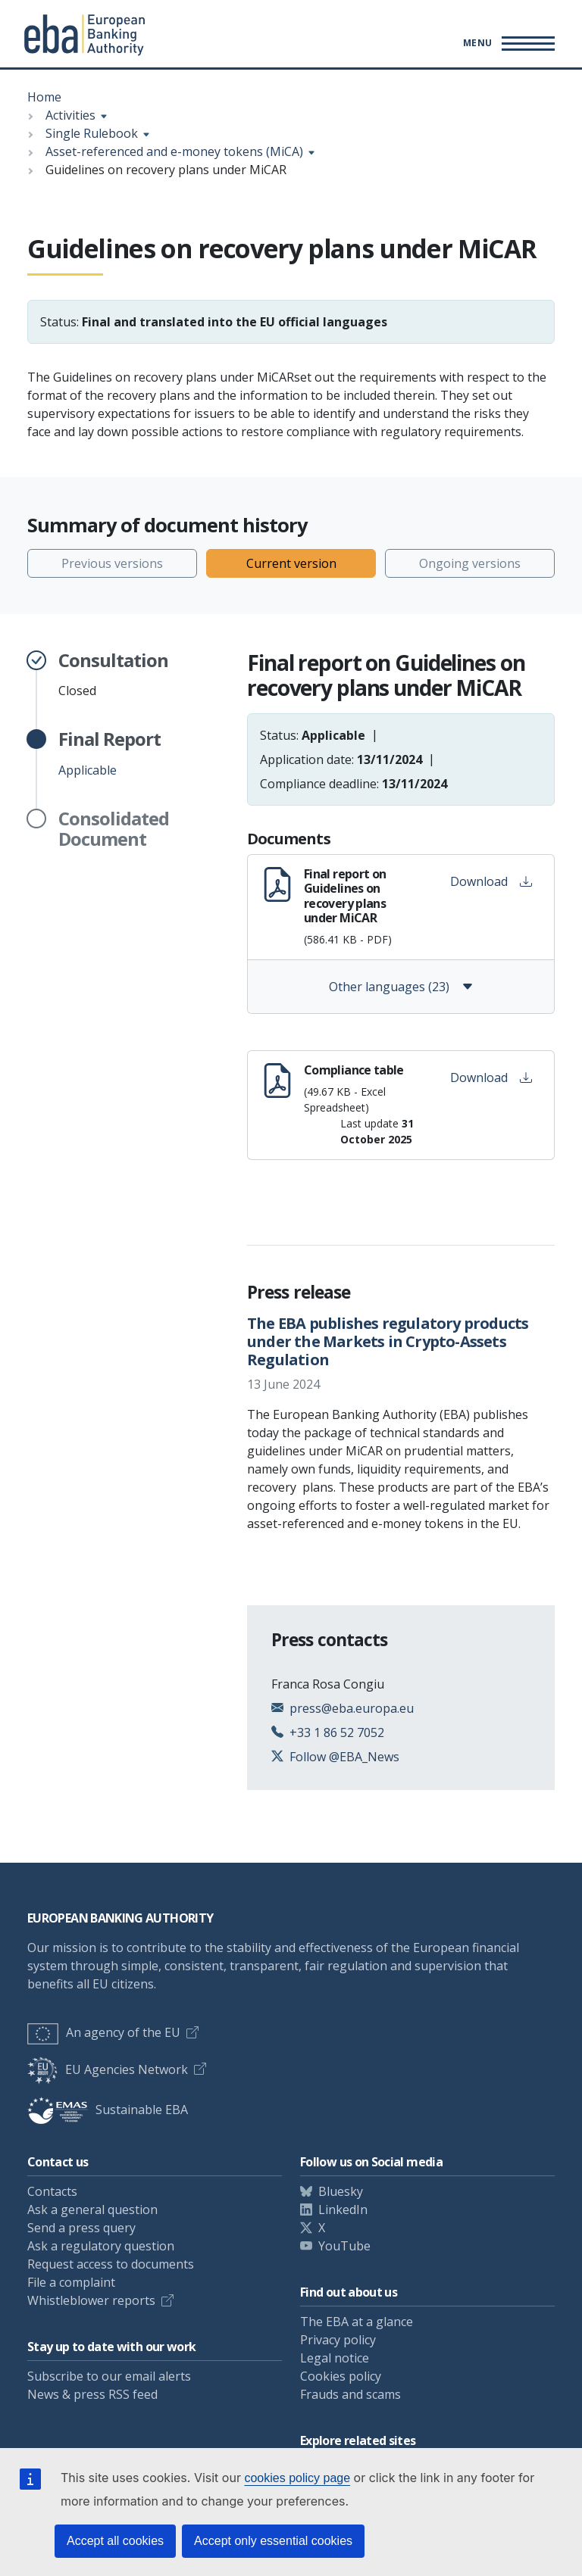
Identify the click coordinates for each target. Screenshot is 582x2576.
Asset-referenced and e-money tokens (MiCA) (174, 151)
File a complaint (71, 2282)
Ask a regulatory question (100, 2246)
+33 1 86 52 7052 (336, 1732)
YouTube (344, 2246)
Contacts (52, 2191)
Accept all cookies (115, 2540)
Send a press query (81, 2227)
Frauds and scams (350, 2394)
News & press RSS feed (92, 2394)
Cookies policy (340, 2376)
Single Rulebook (91, 133)
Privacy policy (338, 2339)
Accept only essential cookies (273, 2540)
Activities (70, 115)
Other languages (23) (401, 986)
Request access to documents (110, 2264)
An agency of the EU (103, 2032)
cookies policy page (297, 2478)
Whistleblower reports (91, 2300)
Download (491, 881)
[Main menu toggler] (506, 43)
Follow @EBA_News (344, 1756)
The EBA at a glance (356, 2321)
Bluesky (340, 2191)
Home (44, 97)
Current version (291, 563)
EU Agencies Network (107, 2069)
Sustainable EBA (107, 2109)
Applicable (109, 753)
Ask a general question (92, 2209)
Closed (113, 674)
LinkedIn (343, 2209)
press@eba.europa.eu (351, 1708)
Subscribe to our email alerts (109, 2376)
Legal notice (334, 2358)
